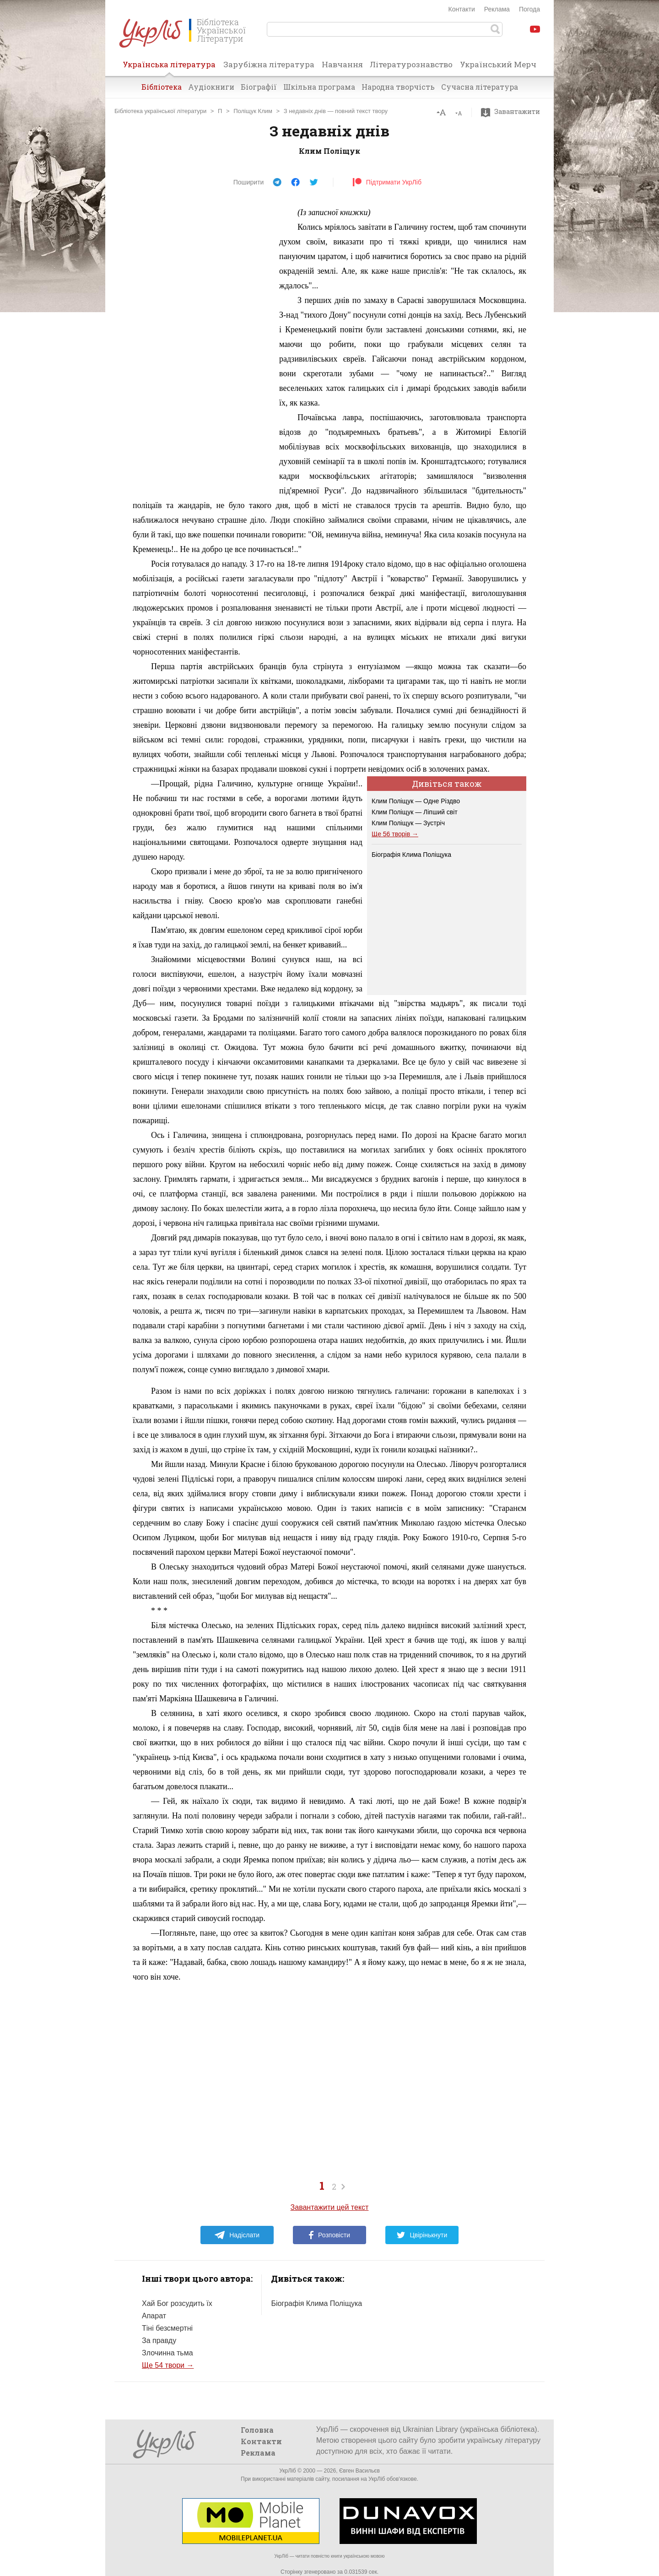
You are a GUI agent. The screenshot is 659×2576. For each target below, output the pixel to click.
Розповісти (329, 2235)
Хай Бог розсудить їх (177, 2303)
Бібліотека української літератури (160, 111)
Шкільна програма (319, 87)
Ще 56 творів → (395, 834)
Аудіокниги (211, 87)
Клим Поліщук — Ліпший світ (415, 812)
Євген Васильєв (359, 2471)
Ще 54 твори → (168, 2365)
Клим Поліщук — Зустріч (408, 823)
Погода (529, 9)
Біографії (259, 87)
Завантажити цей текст (330, 2207)
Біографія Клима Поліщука (411, 854)
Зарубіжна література (268, 64)
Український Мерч (498, 64)
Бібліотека (161, 87)
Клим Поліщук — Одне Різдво (416, 801)
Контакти (461, 9)
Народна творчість (398, 87)
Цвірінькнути (422, 2235)
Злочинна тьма (167, 2353)
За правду (159, 2340)
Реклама (497, 9)
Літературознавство (411, 64)
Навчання (342, 64)
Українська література (169, 67)
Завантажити (512, 112)
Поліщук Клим (252, 111)
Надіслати (236, 2235)
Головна (257, 2430)
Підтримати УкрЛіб (386, 182)
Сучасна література (479, 87)
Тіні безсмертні (167, 2328)
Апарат (154, 2316)
